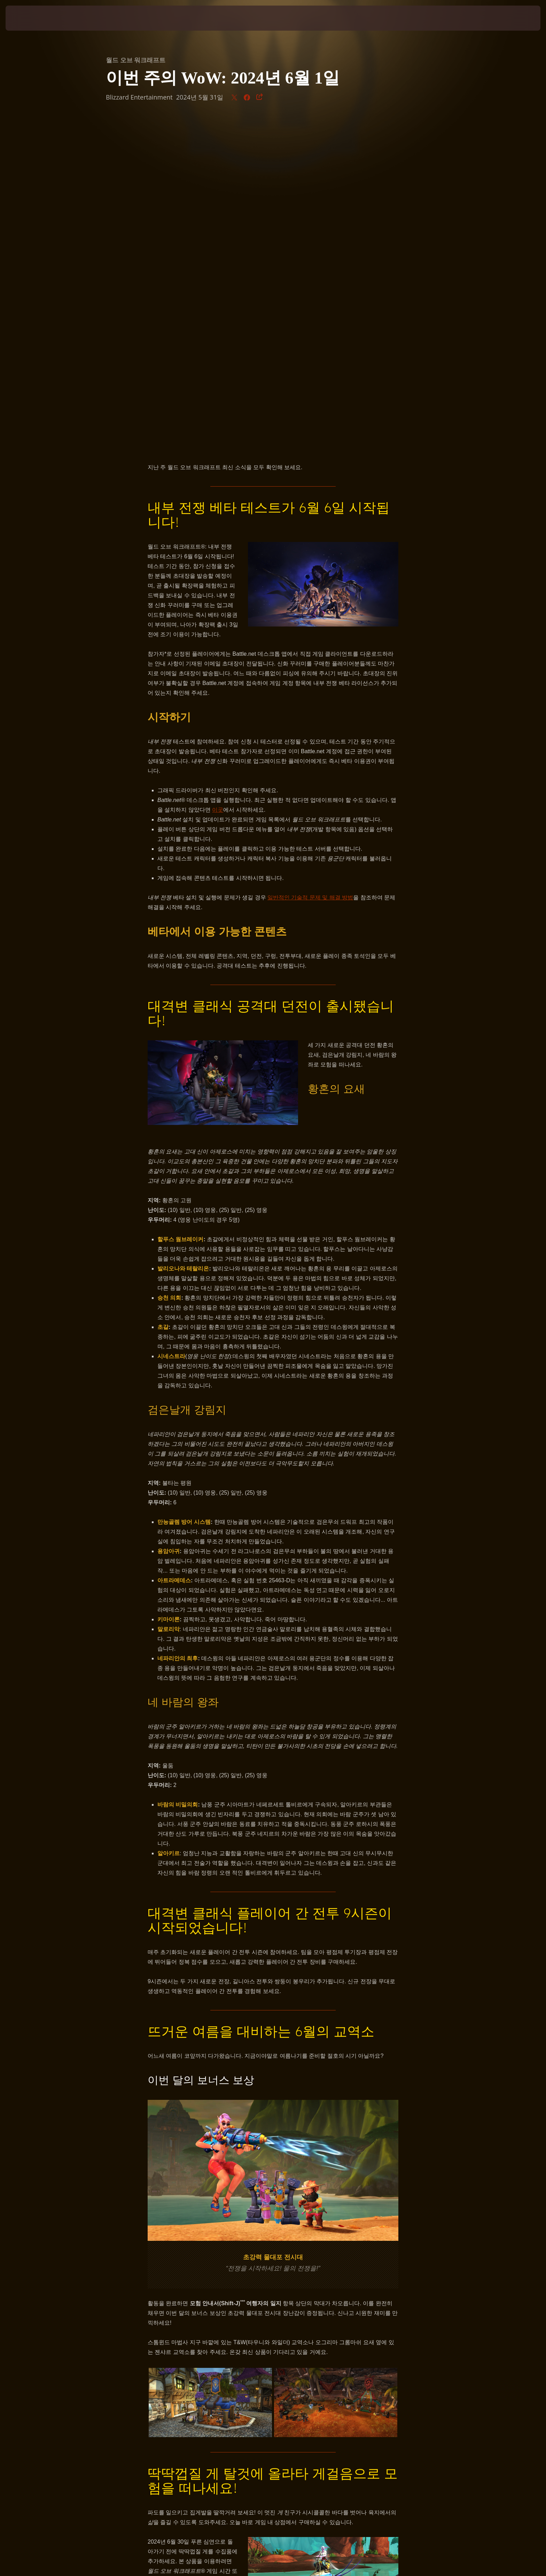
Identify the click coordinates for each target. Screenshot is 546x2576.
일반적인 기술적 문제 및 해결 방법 (310, 571)
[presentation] (31, 18)
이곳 (217, 483)
